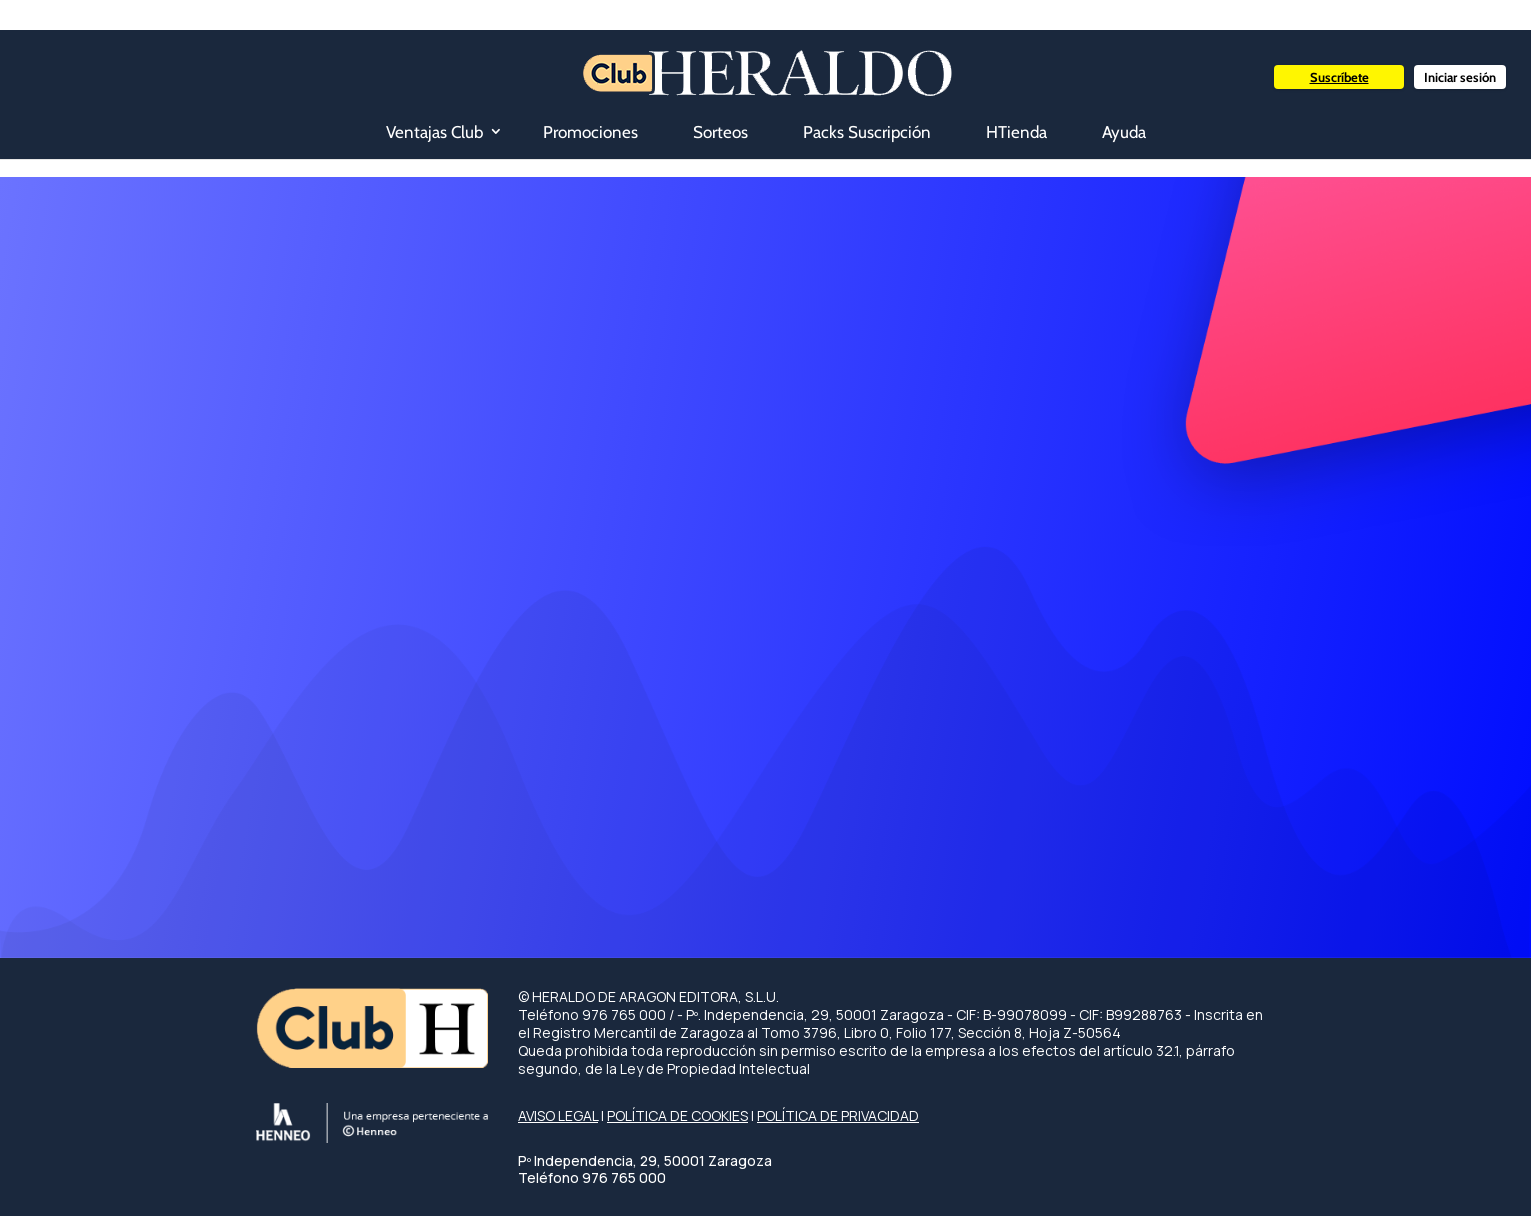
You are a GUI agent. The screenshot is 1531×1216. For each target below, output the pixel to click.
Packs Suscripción (867, 132)
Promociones (590, 132)
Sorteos (720, 132)
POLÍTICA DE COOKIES (677, 1115)
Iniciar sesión (1460, 77)
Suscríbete (1339, 77)
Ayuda (1124, 132)
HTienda (1016, 132)
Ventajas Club (434, 132)
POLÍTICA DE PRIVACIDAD (838, 1115)
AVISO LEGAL (558, 1115)
